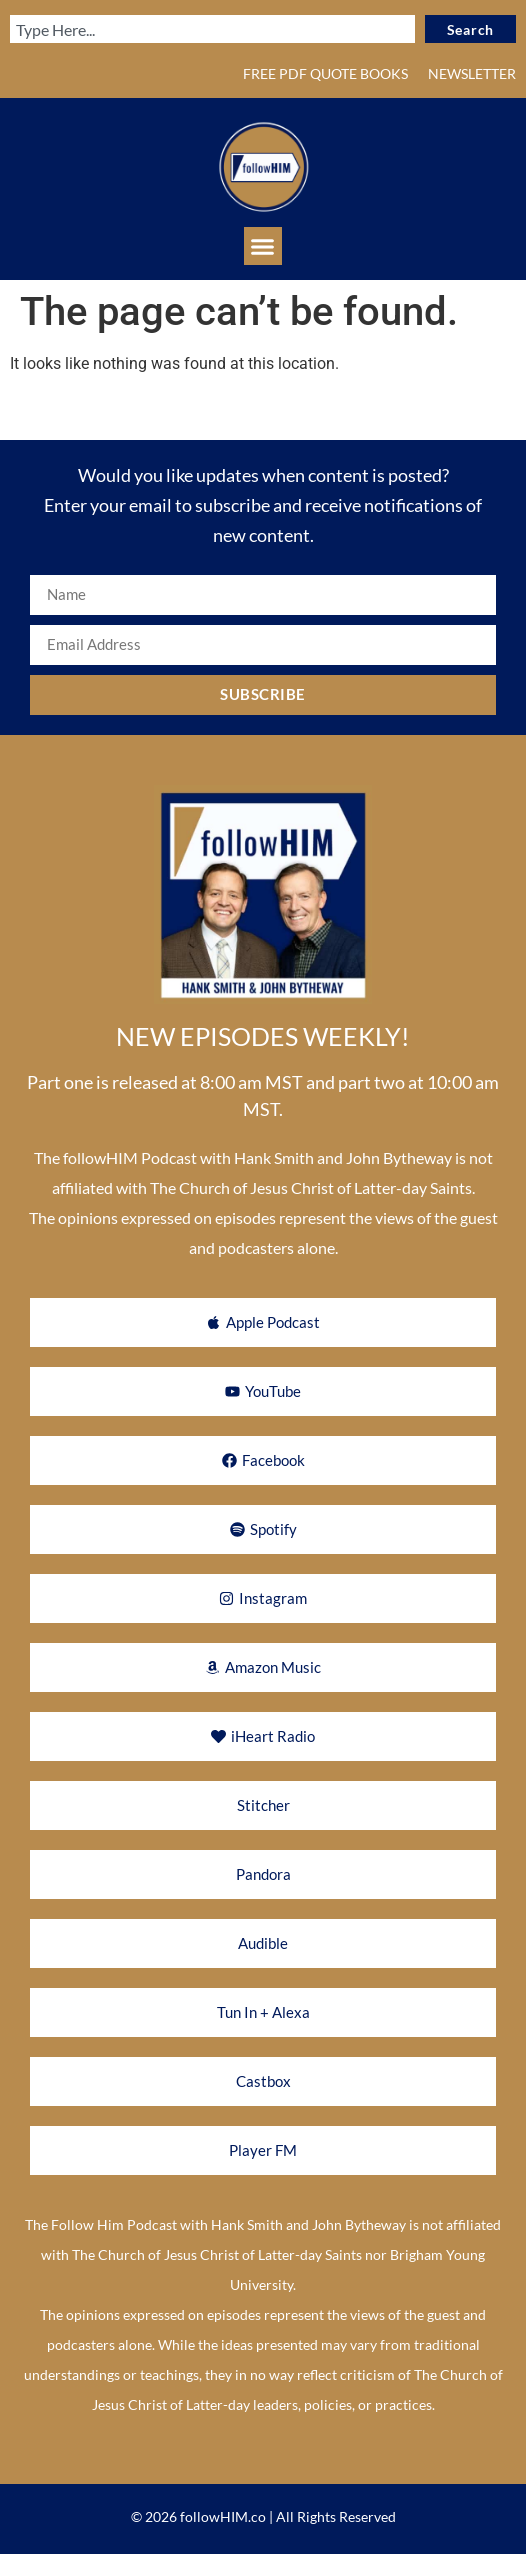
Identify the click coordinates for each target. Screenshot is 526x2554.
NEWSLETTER (472, 73)
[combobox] (212, 29)
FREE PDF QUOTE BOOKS (325, 73)
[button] (263, 246)
